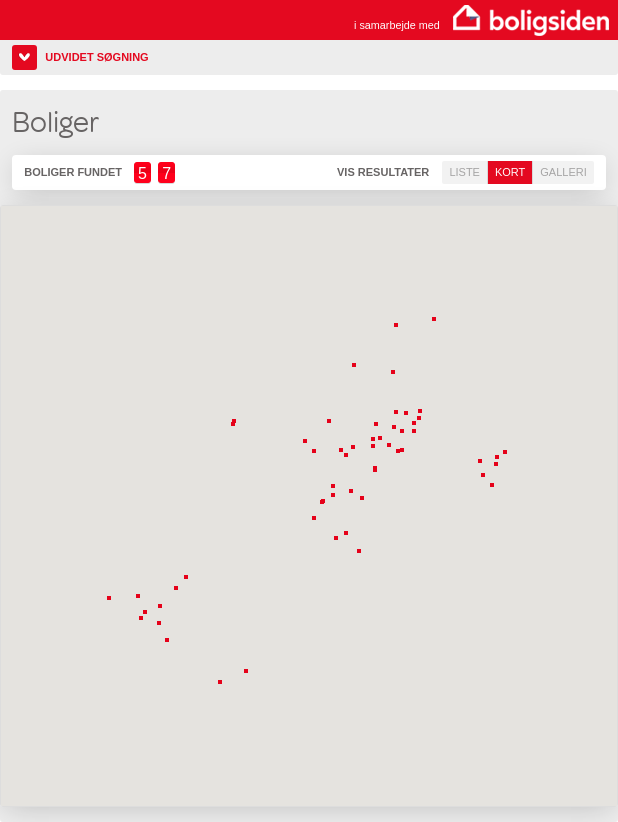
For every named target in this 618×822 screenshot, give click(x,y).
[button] (395, 374)
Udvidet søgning (96, 57)
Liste (464, 172)
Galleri (563, 172)
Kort (510, 172)
